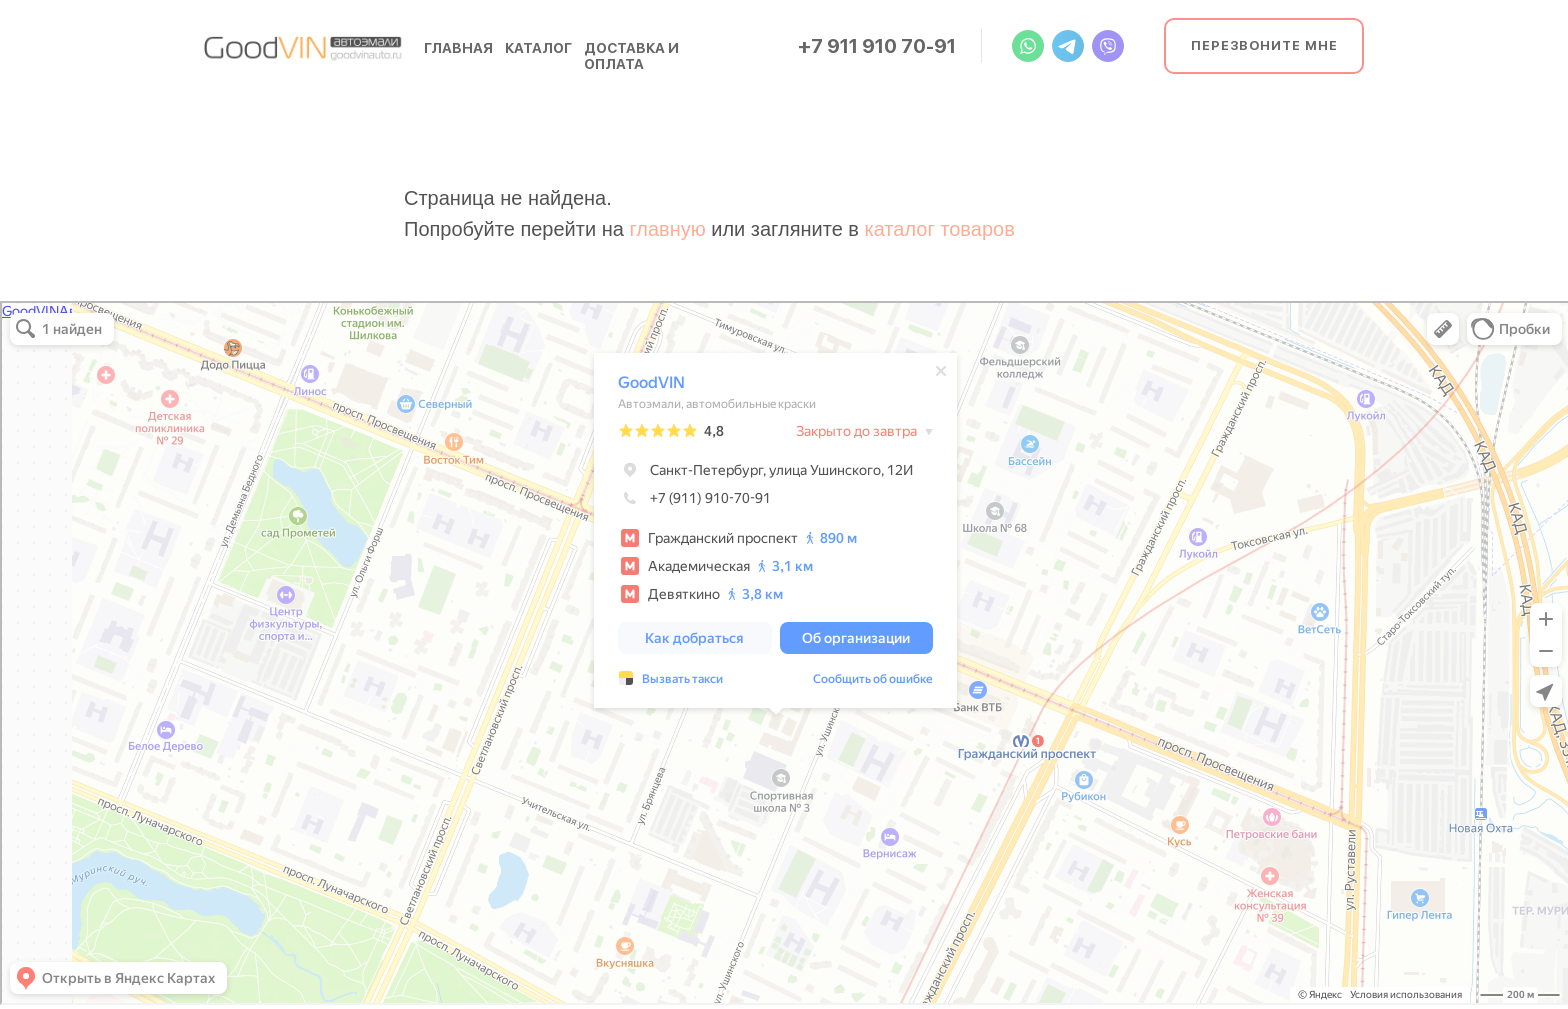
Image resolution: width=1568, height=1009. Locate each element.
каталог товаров (940, 229)
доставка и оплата (631, 56)
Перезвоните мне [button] (1264, 45)
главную (667, 229)
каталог (538, 48)
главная (458, 48)
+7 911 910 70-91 (877, 46)
